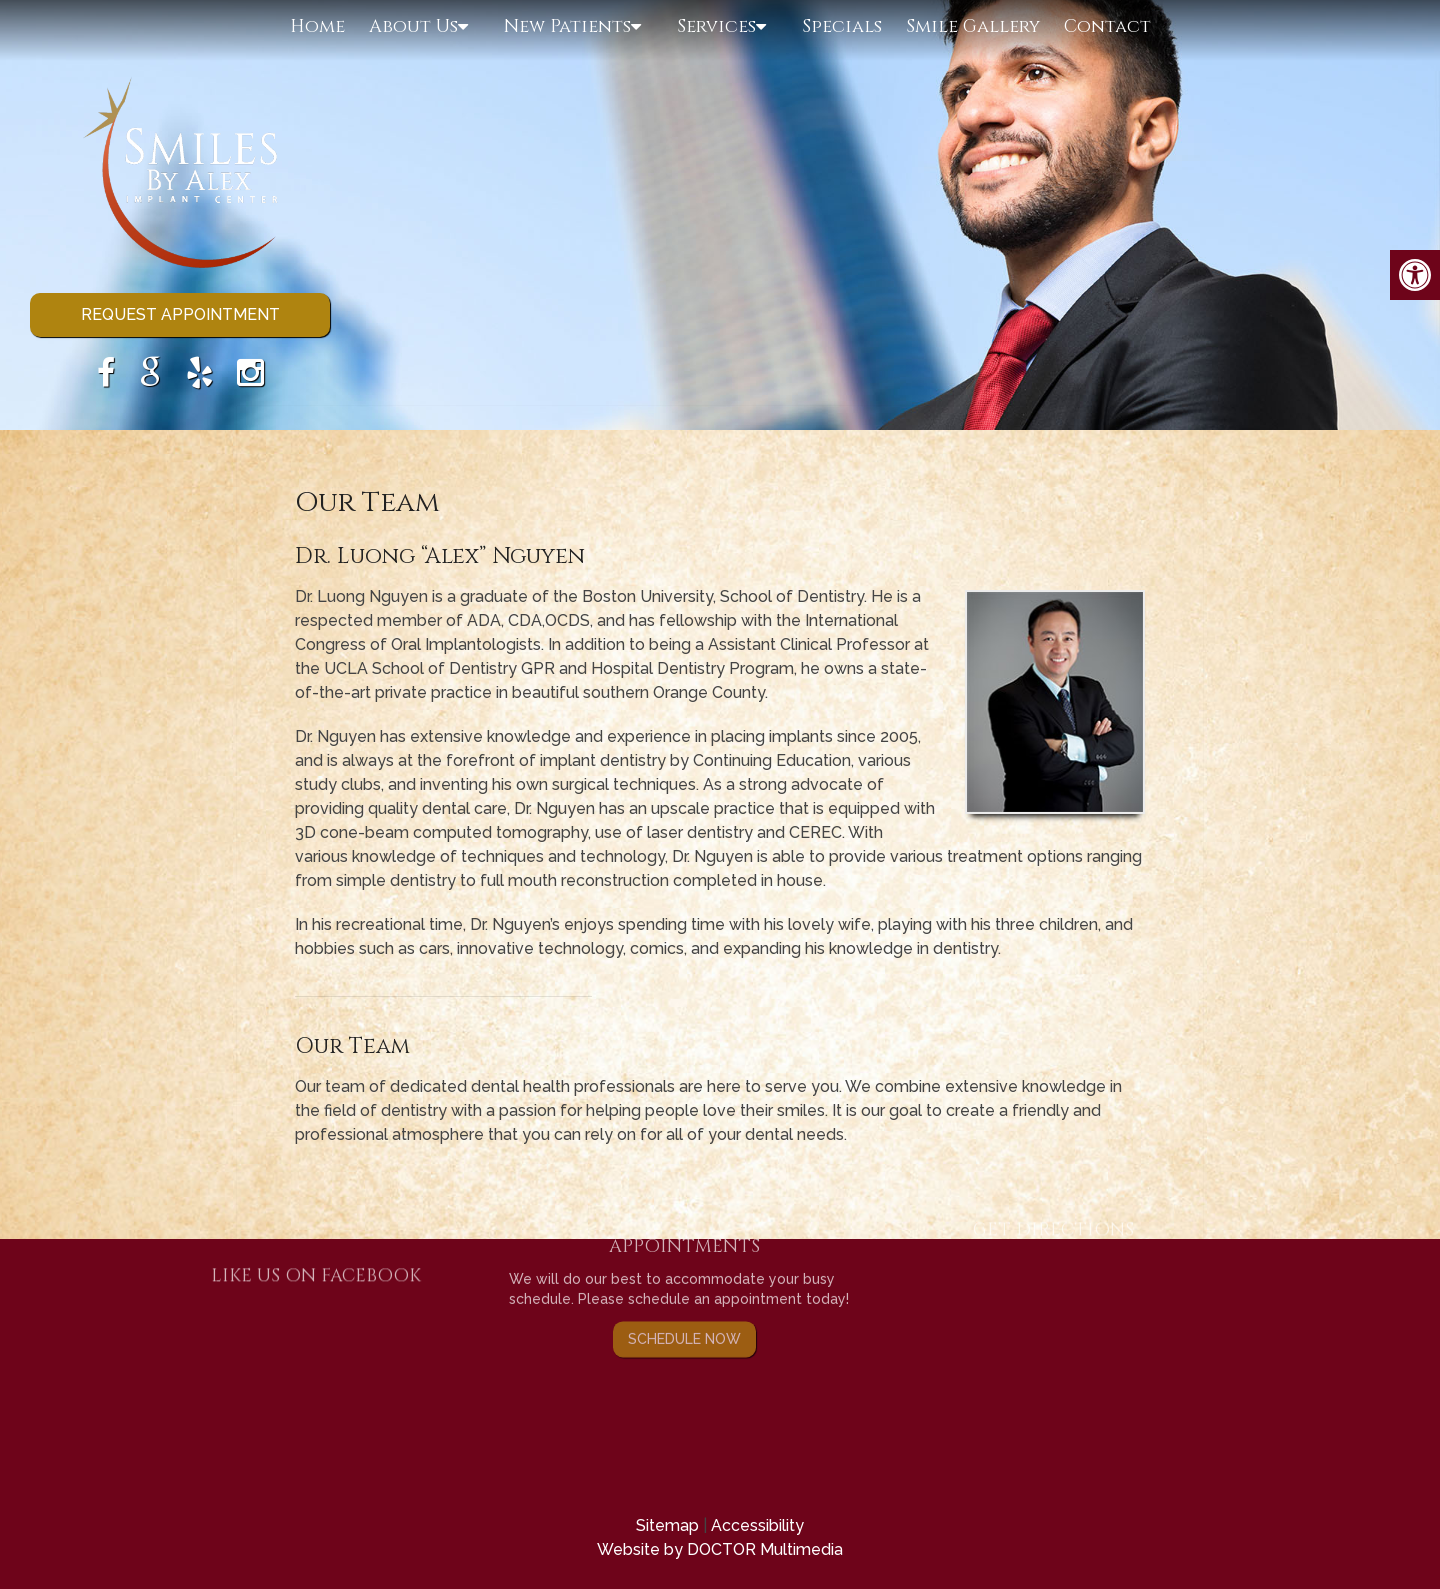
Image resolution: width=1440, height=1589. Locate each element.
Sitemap (667, 1525)
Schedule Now (684, 1292)
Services (716, 26)
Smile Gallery (973, 26)
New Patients (567, 26)
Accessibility (757, 1525)
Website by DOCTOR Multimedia (720, 1549)
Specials (842, 26)
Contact (1107, 26)
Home (317, 26)
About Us (413, 26)
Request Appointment (180, 314)
